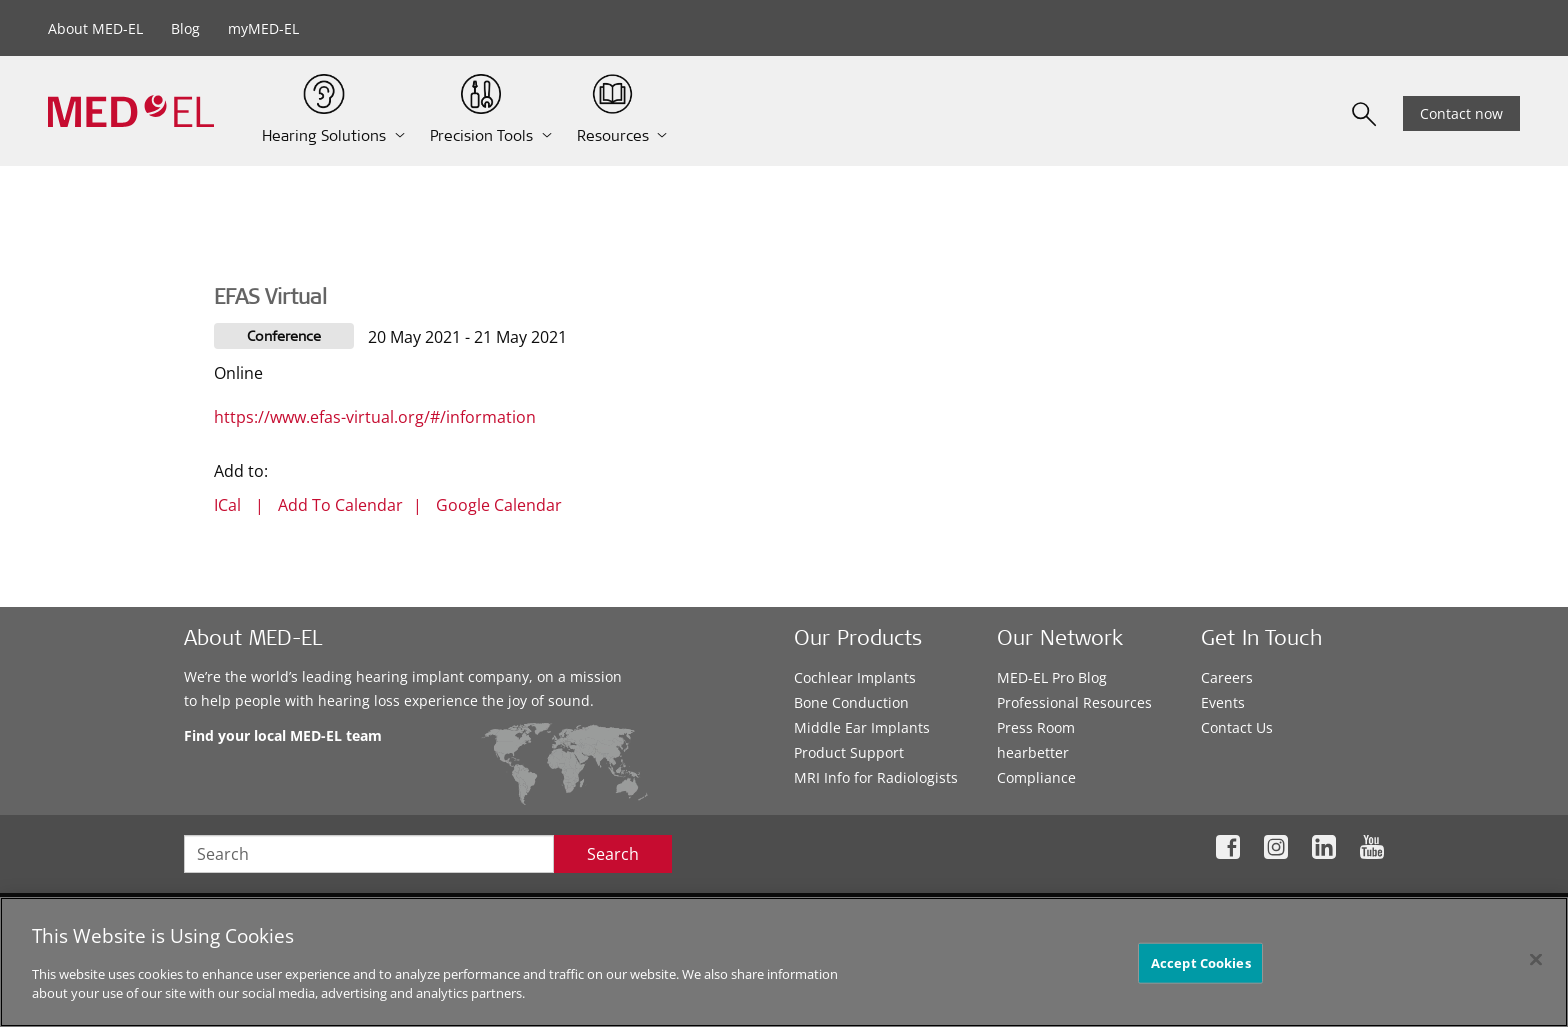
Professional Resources (1074, 702)
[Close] (1536, 959)
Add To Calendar (340, 505)
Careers (1227, 677)
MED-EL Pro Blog (1052, 677)
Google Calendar (499, 505)
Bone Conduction (851, 702)
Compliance (1036, 777)
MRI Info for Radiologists (876, 777)
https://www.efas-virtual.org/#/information (375, 417)
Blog (185, 28)
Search (613, 854)
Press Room (1036, 727)
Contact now (1461, 113)
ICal (227, 505)
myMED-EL (263, 28)
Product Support (849, 752)
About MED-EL (95, 28)
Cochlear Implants (855, 677)
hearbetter (1033, 752)
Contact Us (1237, 727)
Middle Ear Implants (862, 727)
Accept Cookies (1201, 962)
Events (1223, 702)
